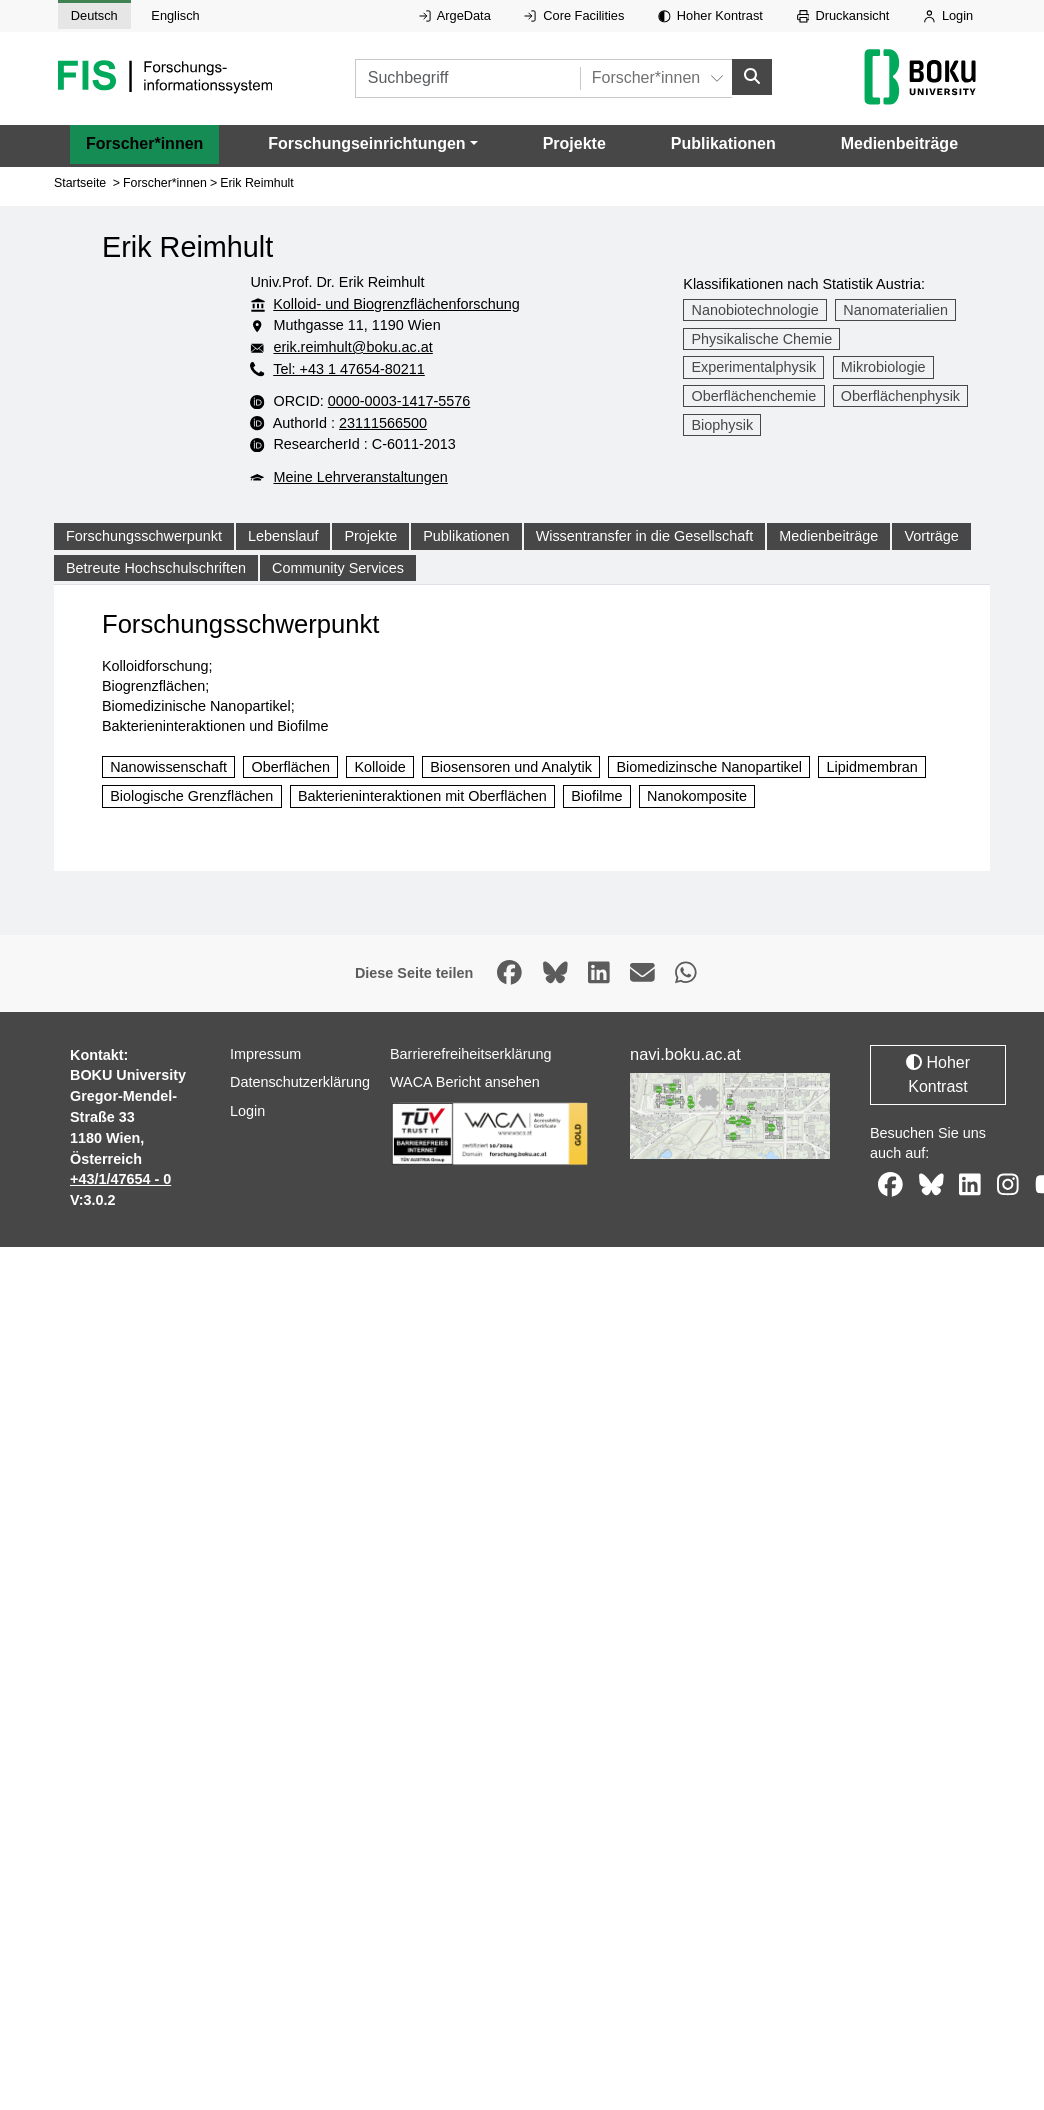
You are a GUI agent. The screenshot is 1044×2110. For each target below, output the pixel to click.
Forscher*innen (144, 143)
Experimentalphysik (754, 367)
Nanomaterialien (895, 310)
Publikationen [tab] (466, 536)
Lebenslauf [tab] (283, 536)
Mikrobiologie (883, 367)
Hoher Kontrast (710, 15)
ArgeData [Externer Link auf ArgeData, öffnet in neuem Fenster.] (455, 15)
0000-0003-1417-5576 (480, 401)
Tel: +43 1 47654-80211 (349, 369)
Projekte (574, 143)
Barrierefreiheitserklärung (471, 1088)
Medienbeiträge (899, 143)
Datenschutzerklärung (302, 1175)
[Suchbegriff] (491, 78)
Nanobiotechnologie (755, 310)
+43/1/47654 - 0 (120, 1214)
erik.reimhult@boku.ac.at (392, 347)
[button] (372, 144)
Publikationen (723, 143)
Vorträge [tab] (931, 536)
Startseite (80, 183)
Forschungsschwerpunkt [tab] (144, 536)
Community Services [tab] (338, 568)
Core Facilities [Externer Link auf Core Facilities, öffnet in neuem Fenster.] (574, 15)
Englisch (175, 15)
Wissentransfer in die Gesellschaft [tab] (645, 536)
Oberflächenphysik (900, 396)
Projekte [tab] (370, 536)
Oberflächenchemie (754, 396)
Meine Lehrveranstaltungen (360, 477)
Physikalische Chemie (762, 339)
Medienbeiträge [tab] (828, 536)
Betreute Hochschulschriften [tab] (156, 568)
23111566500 (464, 423)
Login (948, 15)
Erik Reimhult (257, 183)
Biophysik (723, 425)
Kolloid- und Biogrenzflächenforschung (396, 304)
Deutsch (94, 15)
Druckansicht (843, 15)
